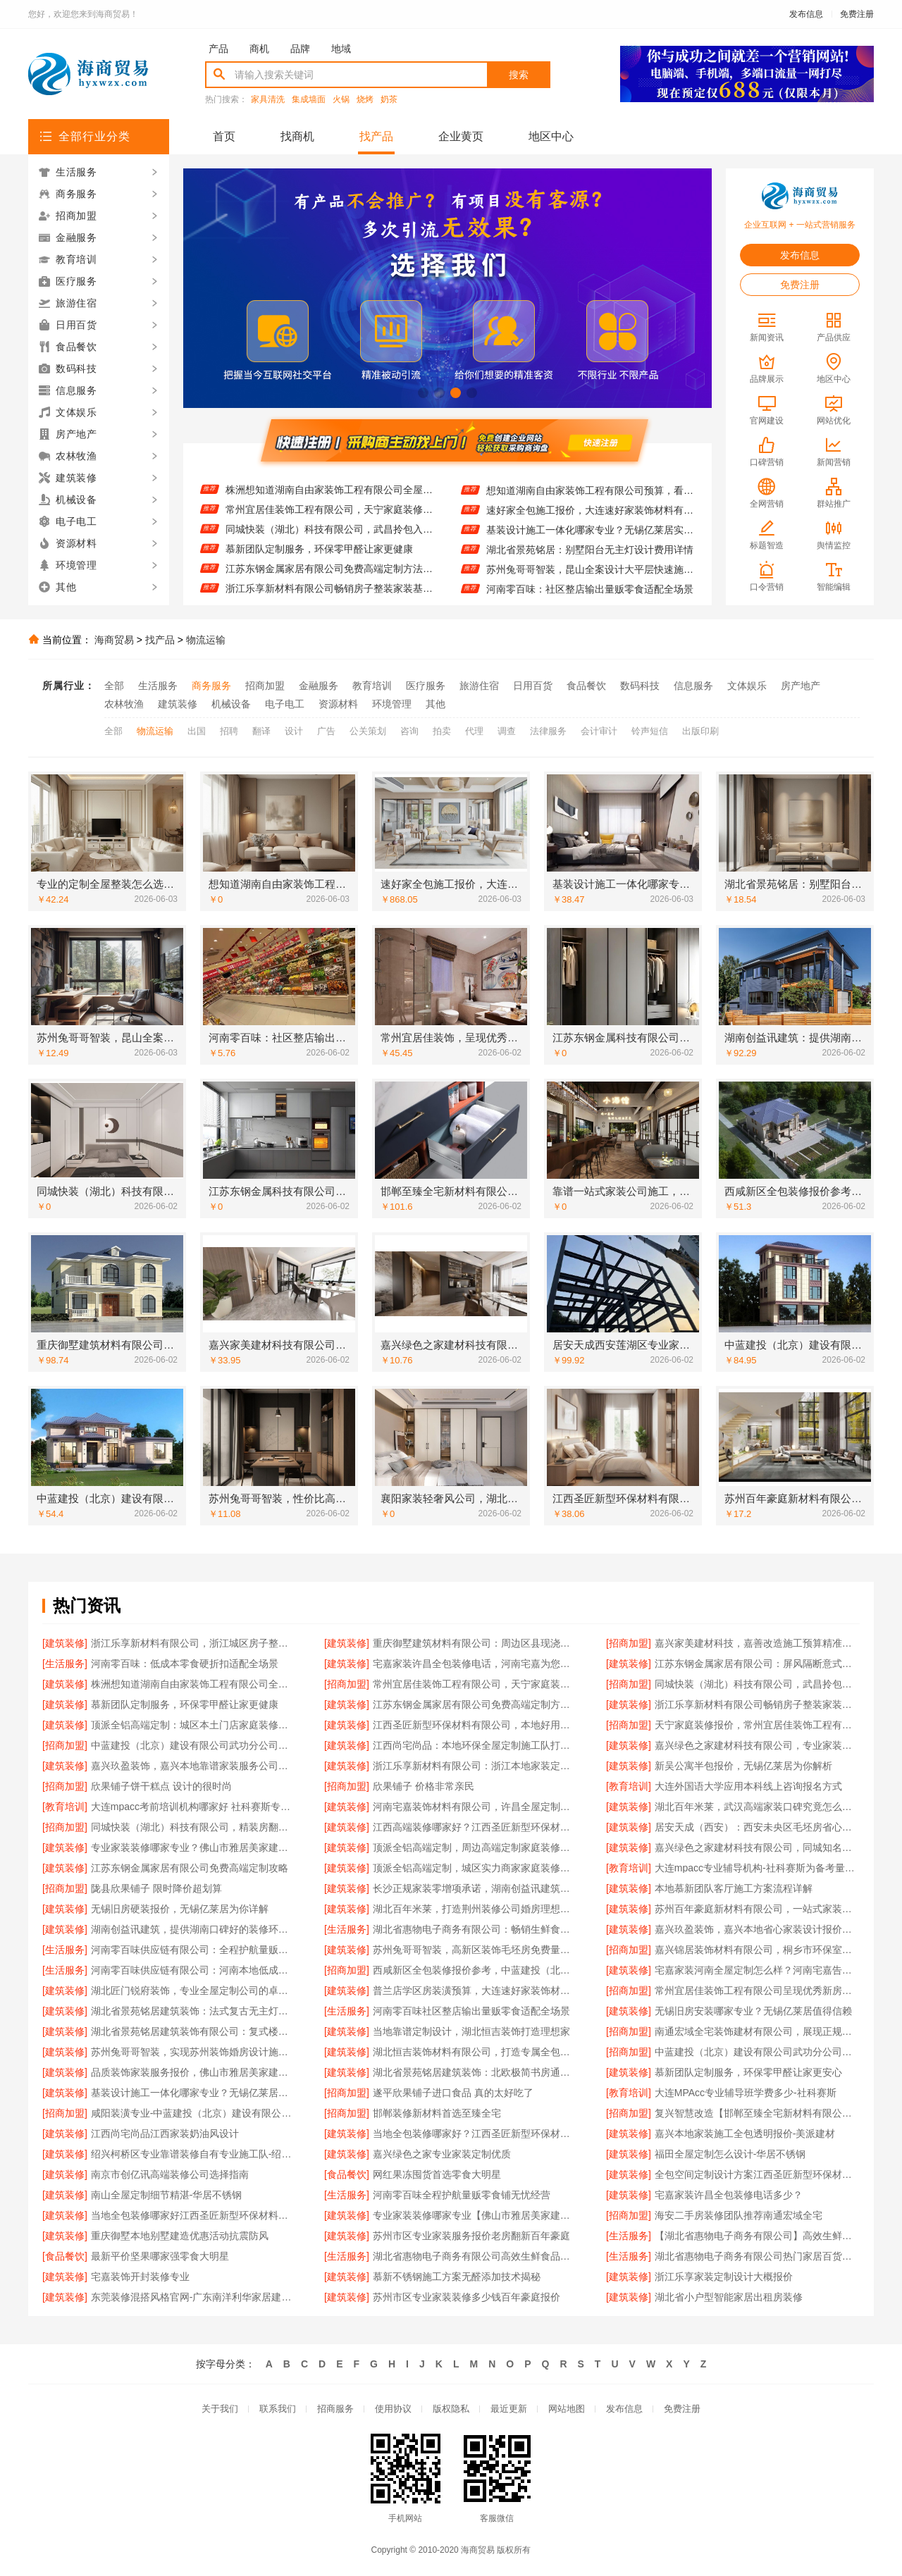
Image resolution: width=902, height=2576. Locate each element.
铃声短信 (649, 731)
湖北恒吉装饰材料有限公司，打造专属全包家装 (475, 2052)
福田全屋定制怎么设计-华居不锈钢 (730, 2154)
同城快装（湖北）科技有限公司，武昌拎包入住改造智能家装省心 (329, 539)
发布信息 (806, 14)
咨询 (409, 731)
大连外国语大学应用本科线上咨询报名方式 (748, 1786)
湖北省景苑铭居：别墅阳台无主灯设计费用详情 (589, 559)
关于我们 (220, 2408)
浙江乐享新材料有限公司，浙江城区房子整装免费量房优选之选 (193, 1643)
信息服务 (693, 686)
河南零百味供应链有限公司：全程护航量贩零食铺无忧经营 (193, 1950)
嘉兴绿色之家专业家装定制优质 (442, 2154)
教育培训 (372, 686)
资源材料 (338, 704)
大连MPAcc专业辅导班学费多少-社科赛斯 (745, 2093)
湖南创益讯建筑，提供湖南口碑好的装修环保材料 (193, 1929)
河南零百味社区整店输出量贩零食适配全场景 (471, 2011)
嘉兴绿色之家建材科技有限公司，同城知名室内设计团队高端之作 (757, 1847)
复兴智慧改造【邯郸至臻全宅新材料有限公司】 (757, 2113)
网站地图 (566, 2408)
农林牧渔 (124, 704)
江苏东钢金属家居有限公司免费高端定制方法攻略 (329, 579)
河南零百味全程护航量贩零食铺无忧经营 (461, 2195)
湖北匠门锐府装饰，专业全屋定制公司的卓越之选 (193, 1990)
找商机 (297, 136)
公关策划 (368, 731)
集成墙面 (309, 99)
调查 (507, 731)
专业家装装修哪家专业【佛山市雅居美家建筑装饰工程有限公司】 (475, 2215)
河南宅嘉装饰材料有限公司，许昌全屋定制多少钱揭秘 (475, 1807)
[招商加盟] (628, 1643)
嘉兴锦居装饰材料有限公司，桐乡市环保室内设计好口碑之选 (757, 1950)
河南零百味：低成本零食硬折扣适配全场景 (184, 1663)
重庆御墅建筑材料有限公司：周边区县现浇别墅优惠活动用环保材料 (475, 1643)
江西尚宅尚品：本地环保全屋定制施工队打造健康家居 (475, 1745)
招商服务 (335, 2408)
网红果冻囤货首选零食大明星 (437, 2174)
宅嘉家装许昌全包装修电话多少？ (729, 2195)
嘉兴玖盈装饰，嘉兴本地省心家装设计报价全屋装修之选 (757, 1929)
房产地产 (800, 686)
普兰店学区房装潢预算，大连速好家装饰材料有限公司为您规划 (475, 1990)
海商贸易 (114, 639)
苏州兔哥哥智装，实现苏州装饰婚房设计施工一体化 (193, 2052)
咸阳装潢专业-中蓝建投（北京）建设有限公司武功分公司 (193, 2113)
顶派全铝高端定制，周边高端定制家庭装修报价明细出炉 (475, 1847)
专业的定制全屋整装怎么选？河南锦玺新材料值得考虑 (590, 480)
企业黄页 (460, 136)
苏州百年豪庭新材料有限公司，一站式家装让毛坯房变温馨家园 (757, 1909)
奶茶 (389, 99)
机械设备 (231, 704)
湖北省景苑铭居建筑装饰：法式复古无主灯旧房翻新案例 (193, 2011)
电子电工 (284, 704)
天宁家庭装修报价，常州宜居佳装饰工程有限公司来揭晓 (757, 1725)
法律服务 (548, 731)
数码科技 (640, 686)
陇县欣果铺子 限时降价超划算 (156, 1888)
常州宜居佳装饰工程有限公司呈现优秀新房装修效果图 (757, 1990)
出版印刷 (700, 731)
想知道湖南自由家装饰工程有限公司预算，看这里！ (590, 500)
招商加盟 (265, 686)
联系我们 (277, 2408)
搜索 (519, 74)
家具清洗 (268, 99)
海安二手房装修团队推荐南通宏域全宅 (738, 2215)
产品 (218, 48)
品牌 (300, 48)
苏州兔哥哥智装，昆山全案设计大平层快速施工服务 (590, 579)
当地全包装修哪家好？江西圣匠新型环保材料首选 (475, 2133)
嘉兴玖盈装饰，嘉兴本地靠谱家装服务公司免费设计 (193, 1766)
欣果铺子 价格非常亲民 (423, 1786)
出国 (196, 731)
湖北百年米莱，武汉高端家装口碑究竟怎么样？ (757, 1807)
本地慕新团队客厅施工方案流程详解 (734, 1888)
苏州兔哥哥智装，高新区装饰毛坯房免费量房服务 (475, 1950)
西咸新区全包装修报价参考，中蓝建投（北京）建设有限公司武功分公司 (475, 1970)
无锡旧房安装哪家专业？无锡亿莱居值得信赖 (753, 2011)
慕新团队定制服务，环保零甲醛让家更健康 (319, 559)
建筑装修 (177, 704)
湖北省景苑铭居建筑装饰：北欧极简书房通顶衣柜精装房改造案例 (475, 2072)
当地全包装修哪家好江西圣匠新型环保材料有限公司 (193, 2215)
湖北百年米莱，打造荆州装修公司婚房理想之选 (475, 1909)
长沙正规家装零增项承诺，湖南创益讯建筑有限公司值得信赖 (475, 1888)
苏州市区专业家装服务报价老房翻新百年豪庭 (471, 2236)
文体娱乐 (747, 686)
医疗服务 (425, 686)
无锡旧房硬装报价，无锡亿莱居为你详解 (179, 1909)
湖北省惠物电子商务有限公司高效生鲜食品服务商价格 (475, 2256)
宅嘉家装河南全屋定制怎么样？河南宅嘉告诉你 (757, 1970)
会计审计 (599, 731)
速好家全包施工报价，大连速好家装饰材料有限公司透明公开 (590, 520)
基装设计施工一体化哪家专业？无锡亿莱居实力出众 (590, 539)
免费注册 (857, 14)
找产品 (376, 136)
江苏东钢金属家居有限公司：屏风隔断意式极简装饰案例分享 (329, 480)
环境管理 (392, 704)
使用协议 (393, 2408)
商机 (259, 48)
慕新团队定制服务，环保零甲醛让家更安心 (748, 2072)
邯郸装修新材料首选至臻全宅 (437, 2113)
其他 (435, 704)
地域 (341, 48)
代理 (474, 731)
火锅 (341, 99)
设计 (294, 731)
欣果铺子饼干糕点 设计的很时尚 (161, 1786)
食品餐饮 (586, 686)
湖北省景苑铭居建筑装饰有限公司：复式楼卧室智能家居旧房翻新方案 (193, 2031)
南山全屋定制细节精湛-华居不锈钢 (166, 2195)
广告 (326, 731)
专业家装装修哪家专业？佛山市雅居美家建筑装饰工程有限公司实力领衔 (193, 1847)
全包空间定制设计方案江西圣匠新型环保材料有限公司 (757, 2174)
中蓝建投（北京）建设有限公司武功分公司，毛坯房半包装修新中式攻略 (193, 1745)
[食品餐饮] (346, 2174)
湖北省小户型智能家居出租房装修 (729, 2297)
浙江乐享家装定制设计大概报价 (724, 2276)
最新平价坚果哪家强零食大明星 (160, 2256)
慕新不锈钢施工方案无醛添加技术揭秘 (456, 2276)
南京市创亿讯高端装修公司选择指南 (170, 2174)
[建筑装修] (64, 1643)
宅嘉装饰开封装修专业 (140, 2276)
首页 (224, 136)
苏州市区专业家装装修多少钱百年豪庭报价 (466, 2297)
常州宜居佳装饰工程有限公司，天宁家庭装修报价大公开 (329, 520)
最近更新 (508, 2408)
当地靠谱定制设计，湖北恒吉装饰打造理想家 (471, 2031)
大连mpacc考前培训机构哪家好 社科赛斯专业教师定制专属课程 (193, 1807)
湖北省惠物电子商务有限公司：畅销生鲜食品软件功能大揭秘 (475, 1929)
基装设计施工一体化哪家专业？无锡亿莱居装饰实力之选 (193, 2093)
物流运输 (206, 639)
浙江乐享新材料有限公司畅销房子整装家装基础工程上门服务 (757, 1704)
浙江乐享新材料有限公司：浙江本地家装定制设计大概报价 (475, 1766)
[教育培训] (628, 1786)
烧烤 (365, 99)
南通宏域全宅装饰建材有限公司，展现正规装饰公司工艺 (757, 2031)
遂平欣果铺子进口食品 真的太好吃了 (453, 2093)
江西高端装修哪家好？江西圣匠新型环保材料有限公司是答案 (475, 1827)
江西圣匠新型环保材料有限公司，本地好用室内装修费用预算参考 (475, 1725)
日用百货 (532, 686)
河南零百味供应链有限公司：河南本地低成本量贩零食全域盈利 (193, 1970)
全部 (114, 686)
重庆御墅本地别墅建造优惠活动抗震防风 (179, 2236)
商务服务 (211, 686)
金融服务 (318, 686)
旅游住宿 (479, 686)
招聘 (229, 731)
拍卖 (442, 731)
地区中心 (551, 136)
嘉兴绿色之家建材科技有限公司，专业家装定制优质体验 (757, 1745)
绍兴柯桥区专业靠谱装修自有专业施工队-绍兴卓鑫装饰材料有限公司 (193, 2154)
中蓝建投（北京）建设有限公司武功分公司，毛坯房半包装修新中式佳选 (757, 2052)
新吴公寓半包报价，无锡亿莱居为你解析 (743, 1766)
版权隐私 (451, 2408)
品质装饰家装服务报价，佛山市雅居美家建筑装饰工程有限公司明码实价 (193, 2072)
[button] (423, 393)
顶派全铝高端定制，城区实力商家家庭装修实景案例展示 (475, 1868)
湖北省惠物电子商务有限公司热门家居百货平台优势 (757, 2256)
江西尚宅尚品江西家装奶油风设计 (165, 2133)
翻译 (261, 731)
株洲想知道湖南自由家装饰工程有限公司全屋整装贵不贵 (329, 500)
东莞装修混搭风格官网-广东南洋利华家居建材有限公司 (193, 2297)
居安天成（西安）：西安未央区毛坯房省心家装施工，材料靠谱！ (757, 1827)
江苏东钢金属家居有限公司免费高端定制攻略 (189, 1868)
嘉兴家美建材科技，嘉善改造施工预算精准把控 (757, 1643)
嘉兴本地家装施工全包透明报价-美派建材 (745, 2133)
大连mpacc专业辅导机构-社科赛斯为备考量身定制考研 (757, 1868)
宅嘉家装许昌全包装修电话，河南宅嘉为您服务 (475, 1663)
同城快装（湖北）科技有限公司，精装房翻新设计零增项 (193, 1827)
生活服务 (158, 686)
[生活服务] (64, 1663)
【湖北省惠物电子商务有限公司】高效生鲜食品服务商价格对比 (757, 2236)
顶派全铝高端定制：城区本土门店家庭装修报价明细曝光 (193, 1725)
